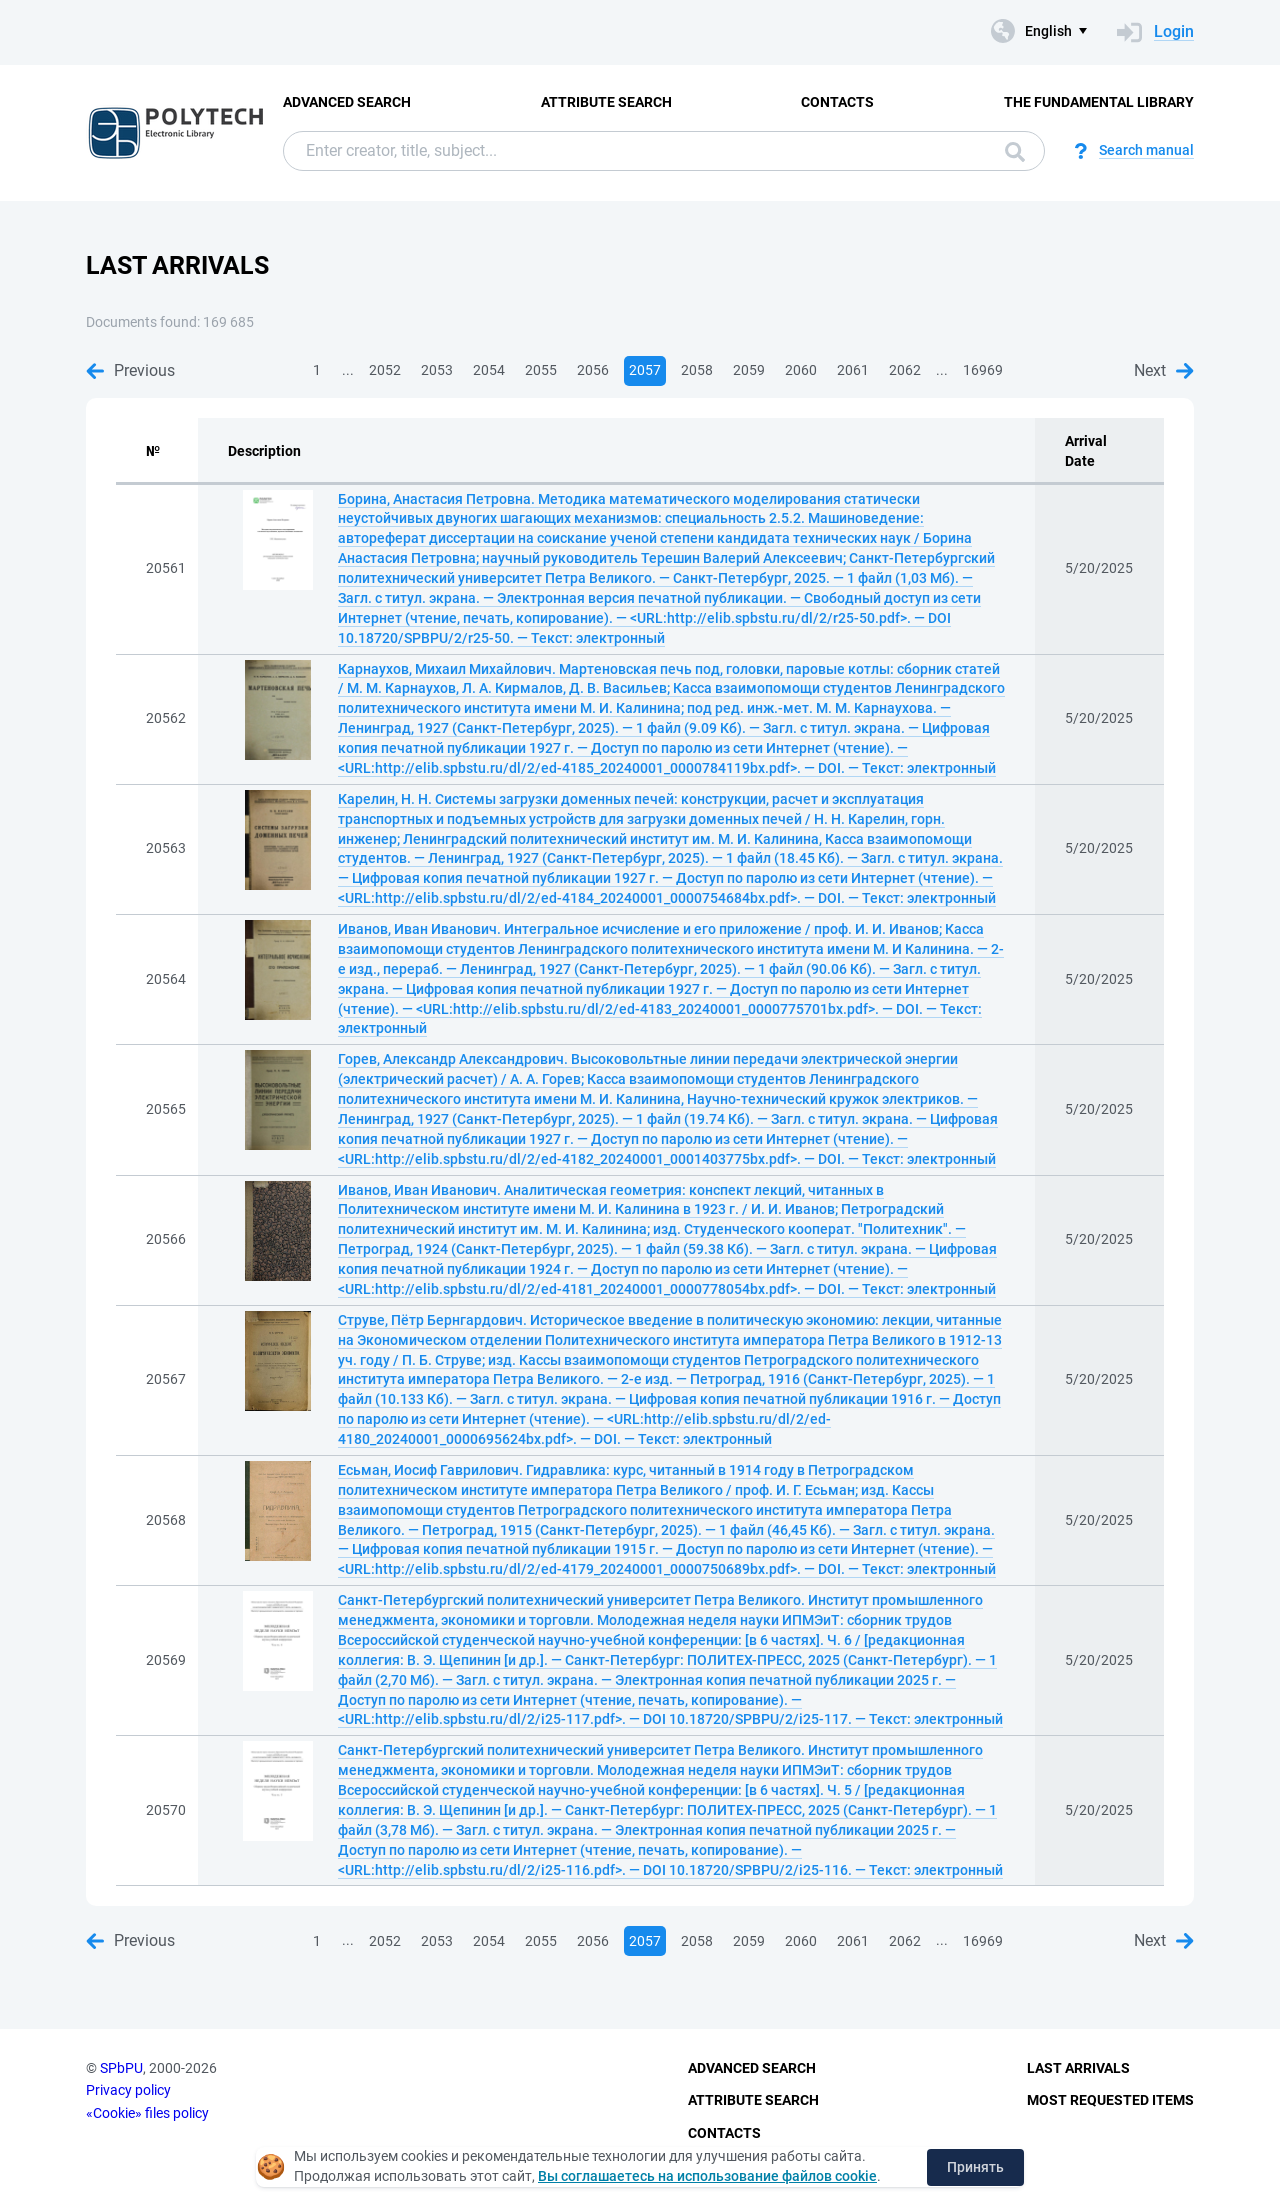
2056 (593, 370)
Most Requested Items (1110, 2100)
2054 (489, 370)
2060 (801, 370)
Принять (975, 2167)
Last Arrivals (1078, 2068)
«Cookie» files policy (147, 2113)
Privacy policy (128, 2090)
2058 (697, 370)
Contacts (837, 102)
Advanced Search (347, 102)
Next (1164, 370)
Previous (130, 370)
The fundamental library (1099, 102)
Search (1015, 152)
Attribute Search (606, 102)
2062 (905, 370)
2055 (541, 370)
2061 (853, 370)
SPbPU (121, 2068)
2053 (437, 370)
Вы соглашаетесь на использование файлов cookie (707, 2176)
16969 (983, 370)
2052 (385, 370)
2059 (749, 370)
